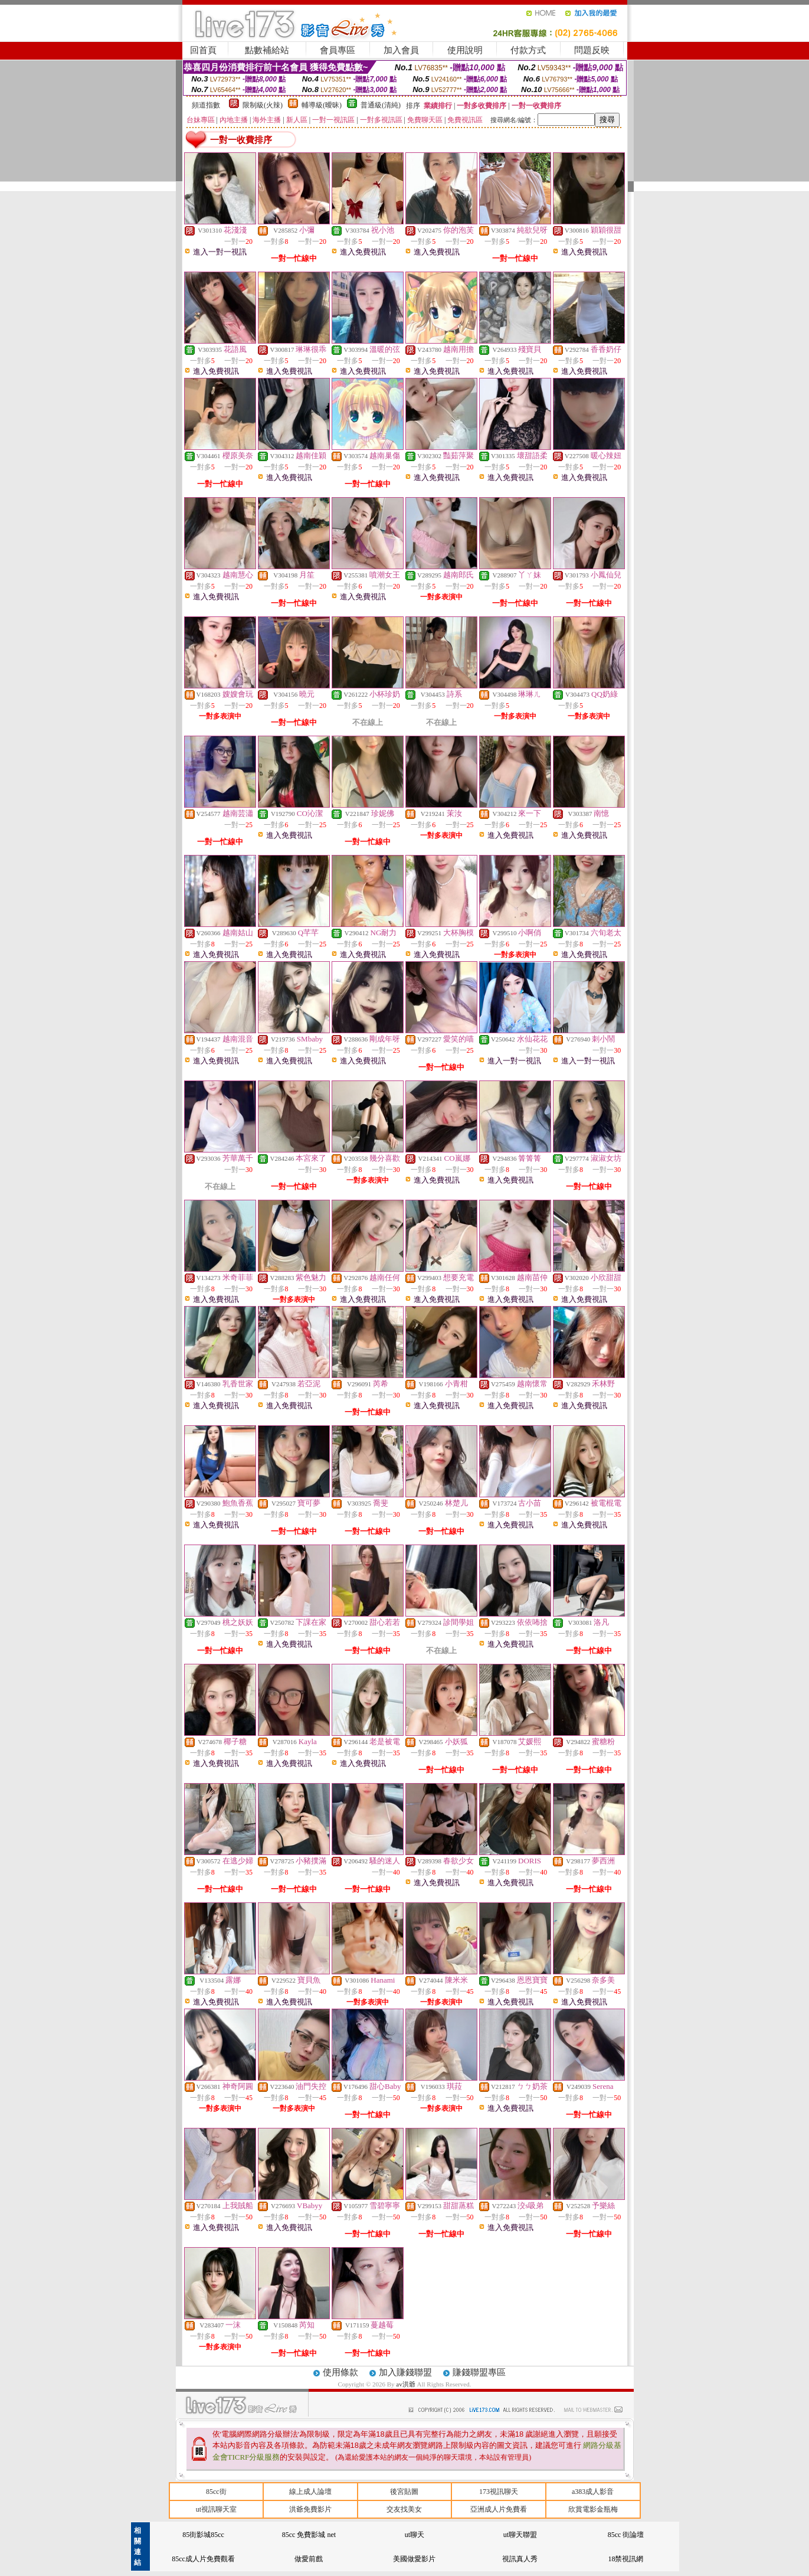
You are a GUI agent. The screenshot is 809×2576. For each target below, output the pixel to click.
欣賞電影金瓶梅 (593, 2509)
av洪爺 (406, 2384)
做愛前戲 (308, 2559)
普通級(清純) (381, 105)
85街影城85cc (203, 2535)
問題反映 (592, 50)
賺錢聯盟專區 (479, 2372)
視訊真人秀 (520, 2559)
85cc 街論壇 (626, 2535)
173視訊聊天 (498, 2491)
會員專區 (337, 50)
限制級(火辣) (263, 105)
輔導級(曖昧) (322, 105)
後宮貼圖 (404, 2491)
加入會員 (401, 50)
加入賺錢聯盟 (405, 2372)
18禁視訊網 (625, 2559)
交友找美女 (404, 2509)
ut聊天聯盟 (520, 2535)
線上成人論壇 (310, 2491)
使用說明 (465, 50)
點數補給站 (267, 50)
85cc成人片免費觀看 (203, 2559)
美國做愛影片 (414, 2559)
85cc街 (216, 2491)
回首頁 (203, 50)
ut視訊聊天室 (216, 2509)
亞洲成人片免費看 (498, 2509)
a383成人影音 (593, 2491)
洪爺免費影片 (310, 2509)
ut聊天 (414, 2535)
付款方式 (528, 50)
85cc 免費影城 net (309, 2535)
